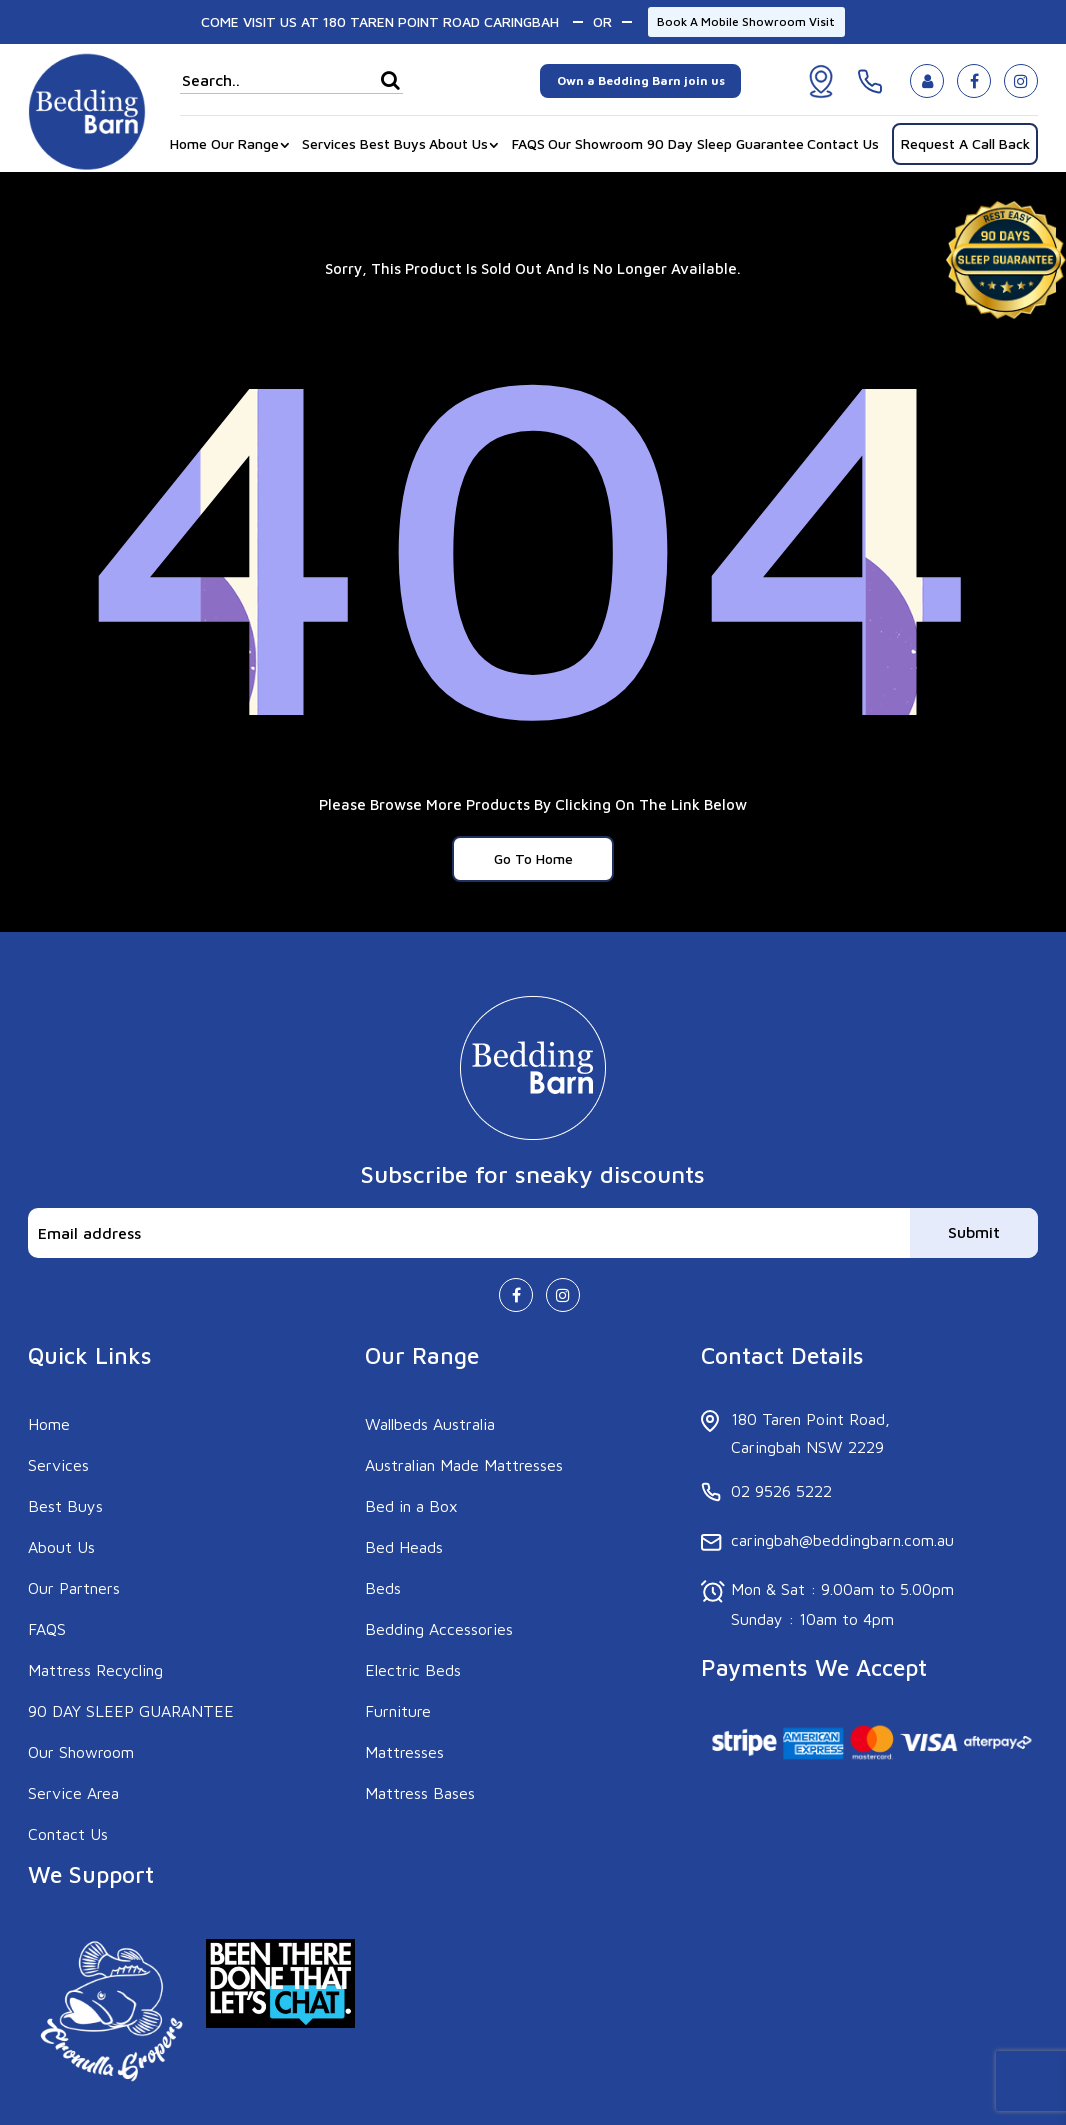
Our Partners (74, 1588)
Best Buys (393, 143)
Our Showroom (595, 143)
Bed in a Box (411, 1506)
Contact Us (843, 143)
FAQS (528, 143)
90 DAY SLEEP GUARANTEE (131, 1711)
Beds (383, 1588)
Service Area (73, 1793)
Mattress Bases (420, 1793)
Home (188, 143)
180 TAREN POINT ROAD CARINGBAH (441, 21)
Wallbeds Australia (430, 1424)
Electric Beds (413, 1670)
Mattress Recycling (95, 1670)
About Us (458, 143)
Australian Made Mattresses (464, 1465)
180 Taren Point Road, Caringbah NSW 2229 (810, 1433)
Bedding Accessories (439, 1629)
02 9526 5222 (781, 1491)
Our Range (245, 143)
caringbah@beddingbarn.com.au (842, 1540)
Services (329, 143)
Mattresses (404, 1752)
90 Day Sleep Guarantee (725, 143)
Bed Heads (404, 1547)
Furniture (398, 1711)
